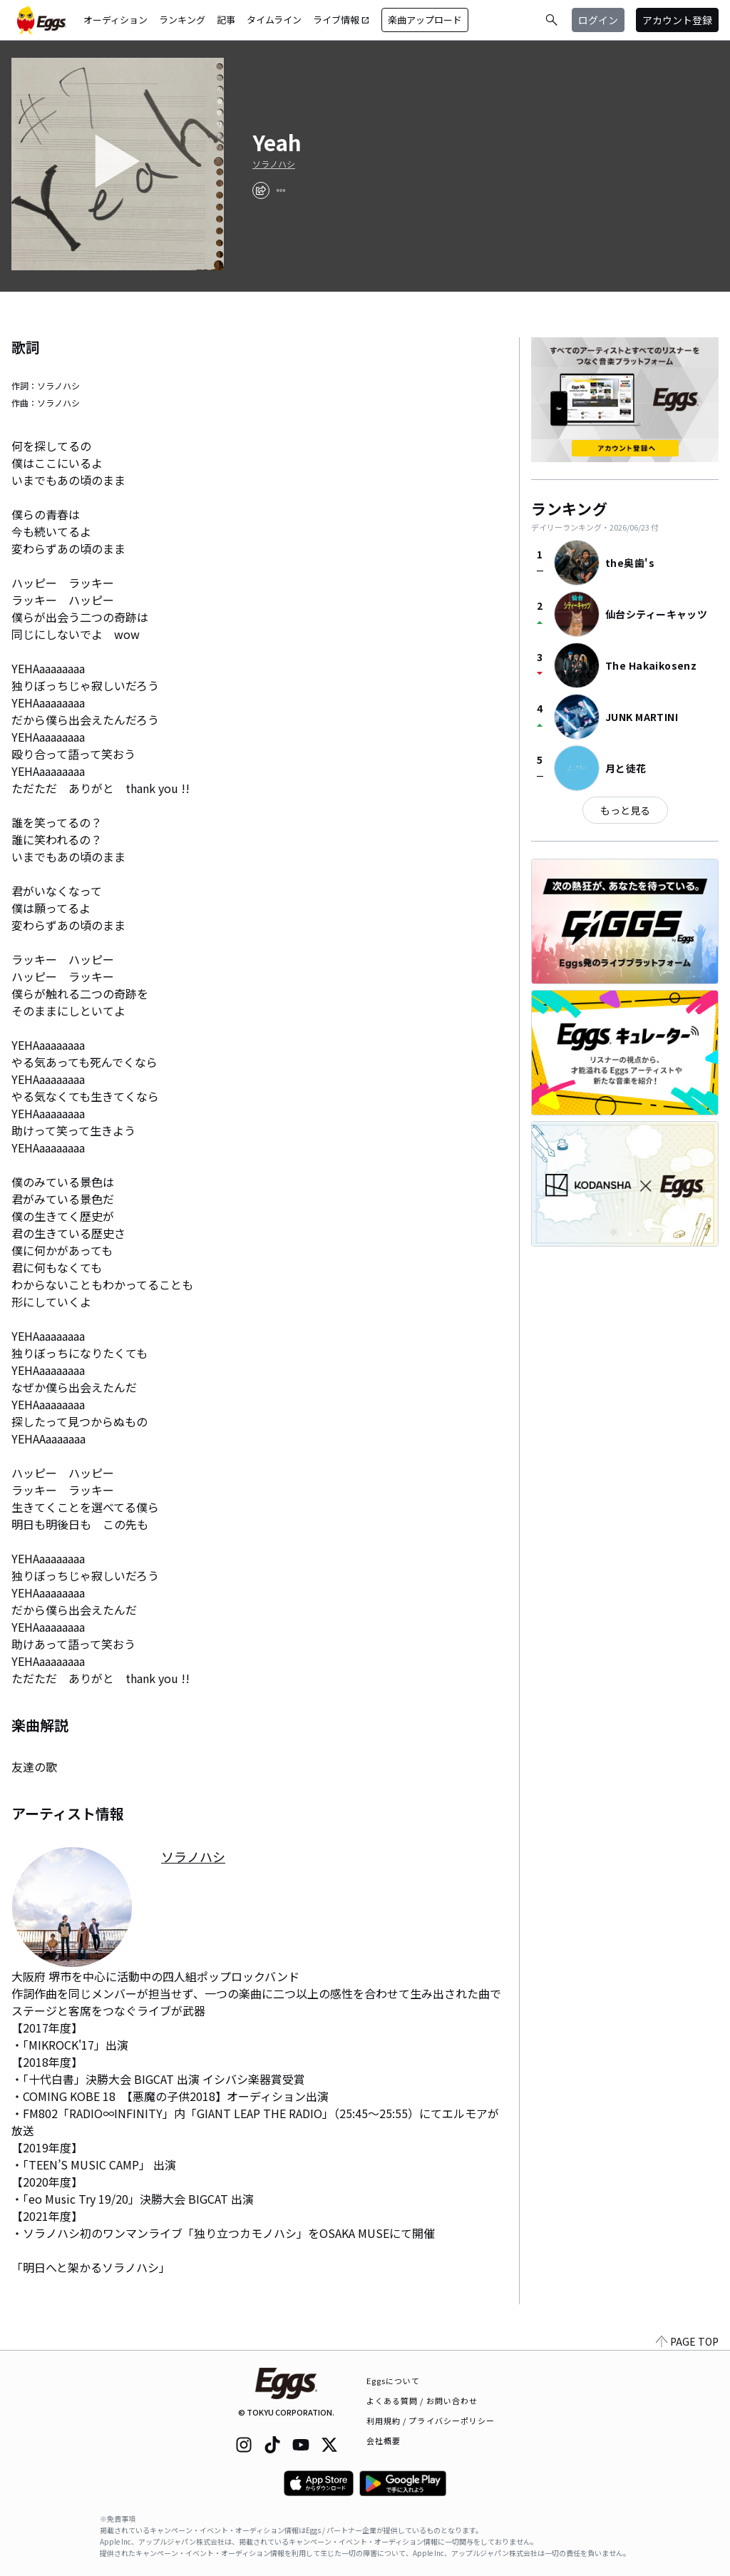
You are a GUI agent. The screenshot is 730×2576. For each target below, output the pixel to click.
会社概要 (383, 2440)
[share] (260, 190)
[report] (280, 190)
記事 (226, 19)
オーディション (115, 19)
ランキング (182, 19)
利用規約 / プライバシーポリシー (430, 2420)
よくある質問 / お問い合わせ (422, 2400)
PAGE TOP (687, 2341)
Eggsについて (393, 2380)
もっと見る (625, 810)
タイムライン (274, 19)
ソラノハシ (273, 164)
